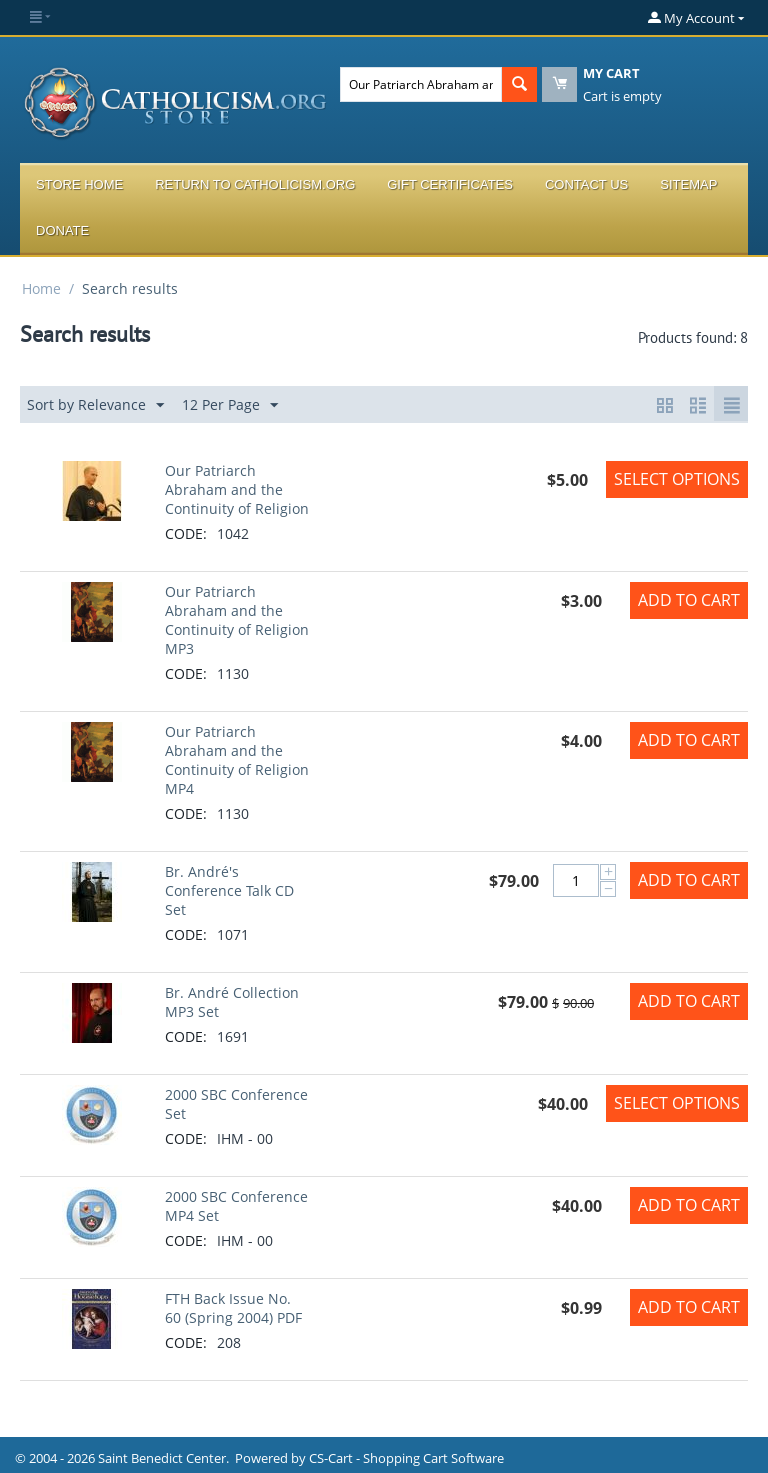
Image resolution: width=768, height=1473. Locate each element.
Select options (677, 479)
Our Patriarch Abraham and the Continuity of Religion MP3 (237, 620)
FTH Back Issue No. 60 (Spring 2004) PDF (233, 1308)
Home (41, 288)
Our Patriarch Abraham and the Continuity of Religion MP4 (237, 760)
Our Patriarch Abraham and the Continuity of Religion (237, 489)
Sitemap (688, 184)
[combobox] (421, 84)
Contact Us (586, 184)
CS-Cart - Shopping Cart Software (406, 1458)
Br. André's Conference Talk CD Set (229, 890)
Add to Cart (689, 600)
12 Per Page (230, 405)
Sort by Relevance (95, 405)
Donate (62, 230)
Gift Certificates (450, 184)
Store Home (79, 184)
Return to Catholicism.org (255, 184)
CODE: (186, 533)
